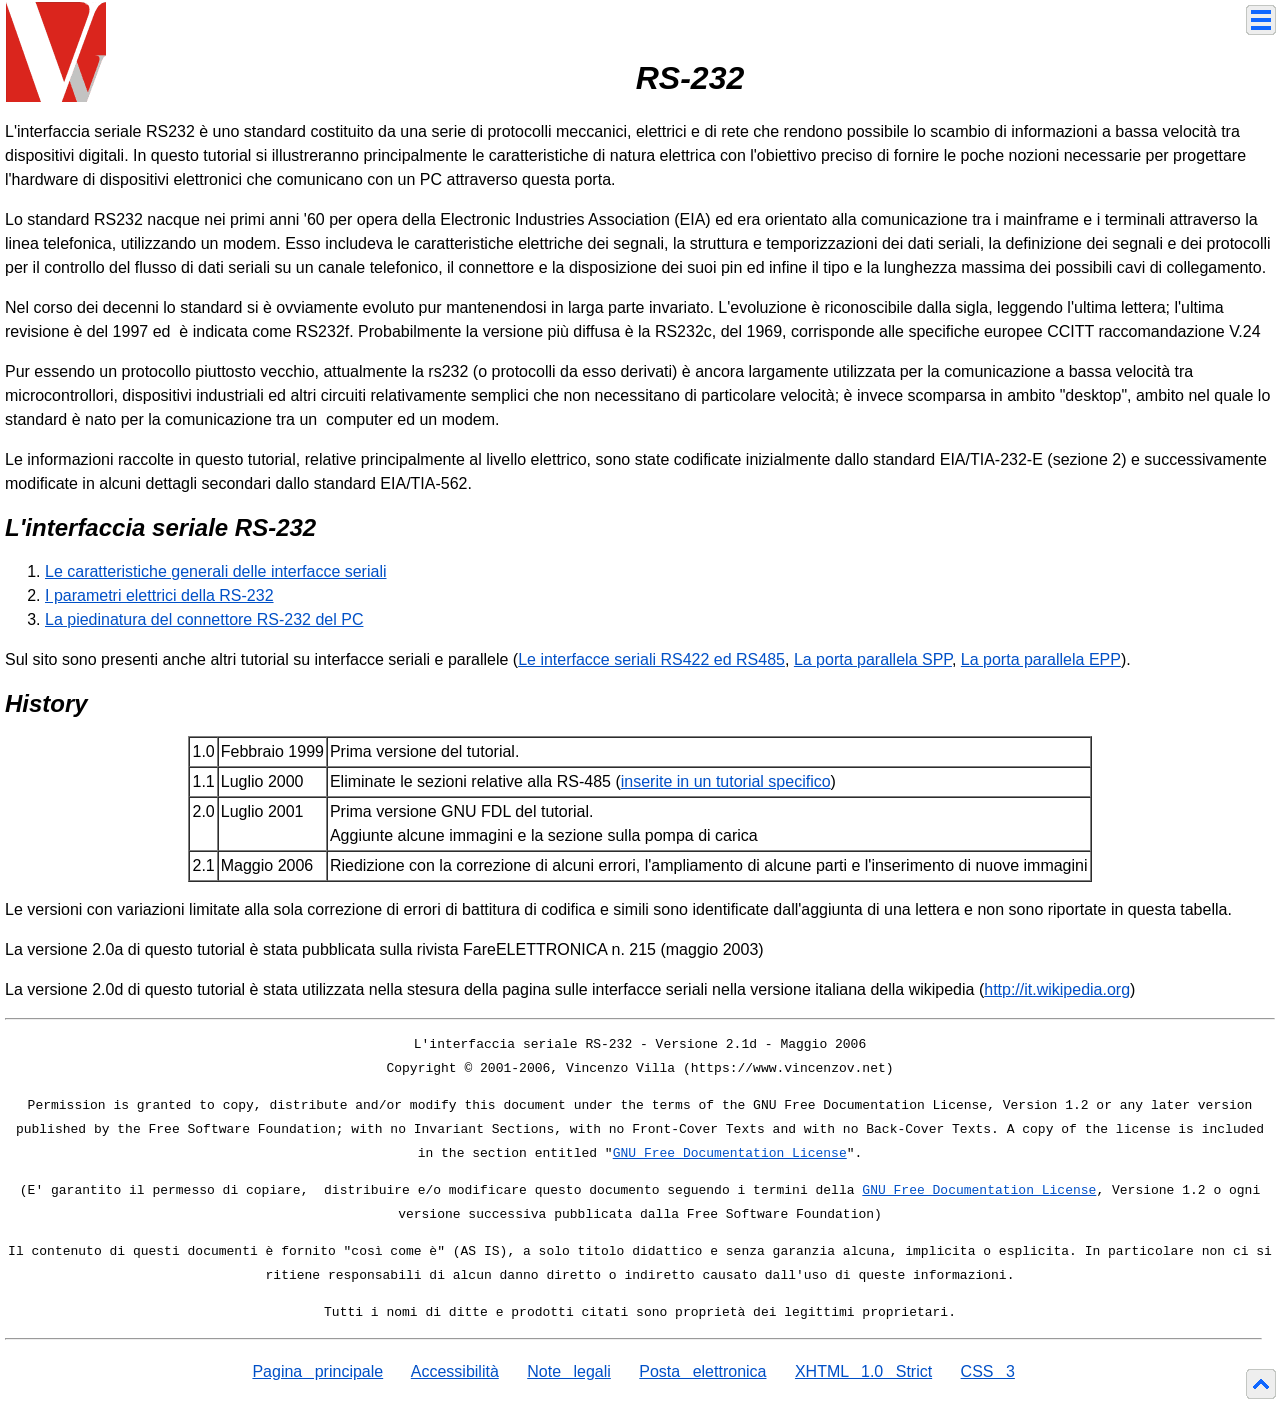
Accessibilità (455, 1371)
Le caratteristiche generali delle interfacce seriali (216, 571)
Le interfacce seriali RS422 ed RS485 (651, 659)
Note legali (569, 1371)
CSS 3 (988, 1371)
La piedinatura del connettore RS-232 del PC (204, 619)
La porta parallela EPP (1041, 659)
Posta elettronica (702, 1371)
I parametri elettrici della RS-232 (159, 595)
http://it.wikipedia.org (1057, 989)
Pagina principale (317, 1371)
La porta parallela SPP (873, 659)
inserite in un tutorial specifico (726, 781)
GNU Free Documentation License (730, 1153)
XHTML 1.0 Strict (863, 1371)
